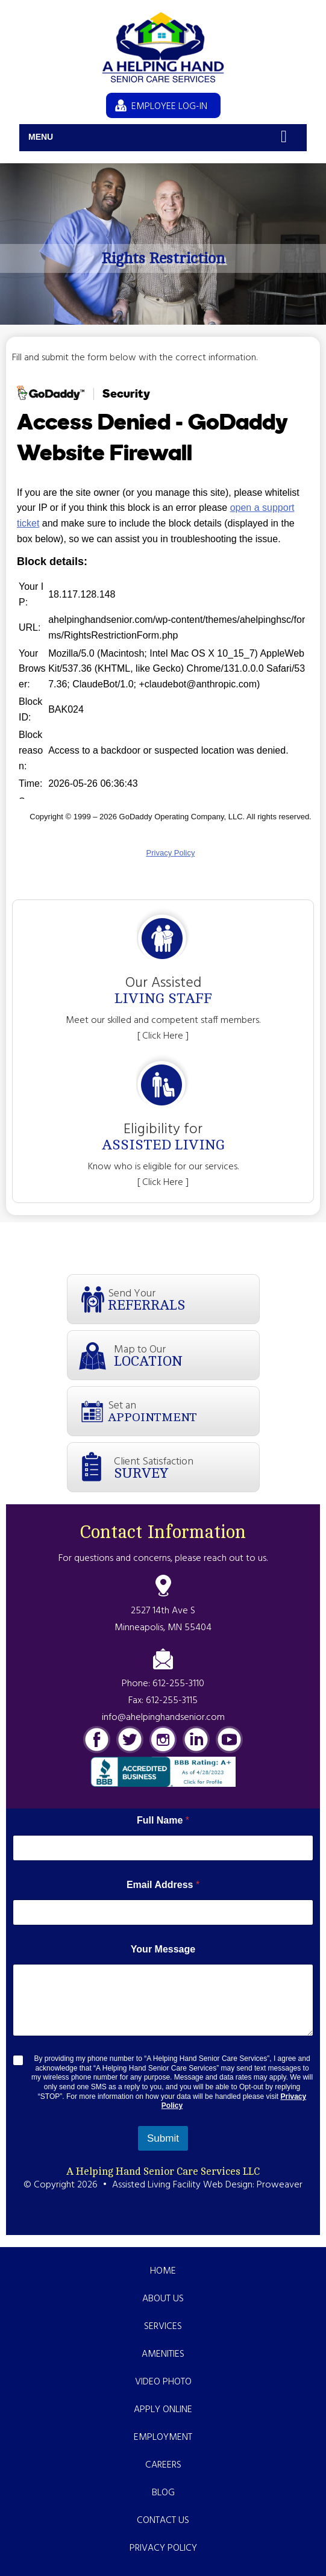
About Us (163, 2299)
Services (163, 2326)
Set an (183, 1410)
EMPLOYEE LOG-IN (169, 106)
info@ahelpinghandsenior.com (163, 1717)
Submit (163, 2138)
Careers (163, 2465)
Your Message (163, 1949)
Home (163, 2271)
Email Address (163, 1885)
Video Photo (163, 2382)
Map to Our (186, 1355)
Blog (163, 2493)
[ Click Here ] (163, 1036)
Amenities (163, 2354)
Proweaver (279, 2185)
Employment (163, 2437)
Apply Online (163, 2410)
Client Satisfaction (186, 1467)
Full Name (163, 1820)
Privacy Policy (163, 2548)
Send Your (183, 1299)
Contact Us (163, 2520)
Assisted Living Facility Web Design (182, 2185)
